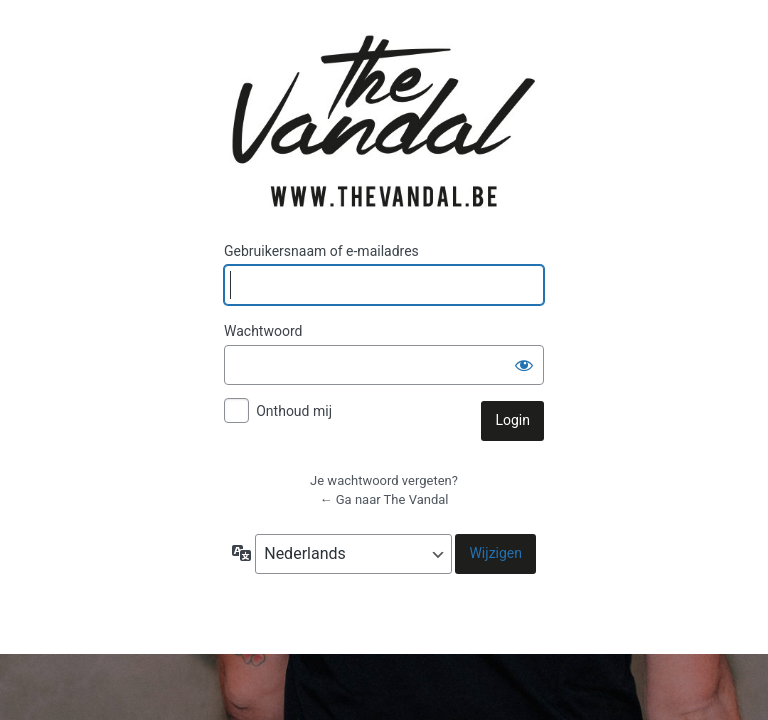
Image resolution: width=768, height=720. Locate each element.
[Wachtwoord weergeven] (524, 365)
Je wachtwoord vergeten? (384, 480)
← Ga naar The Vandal (384, 499)
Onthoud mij (294, 411)
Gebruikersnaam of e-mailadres (321, 251)
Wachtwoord (263, 331)
